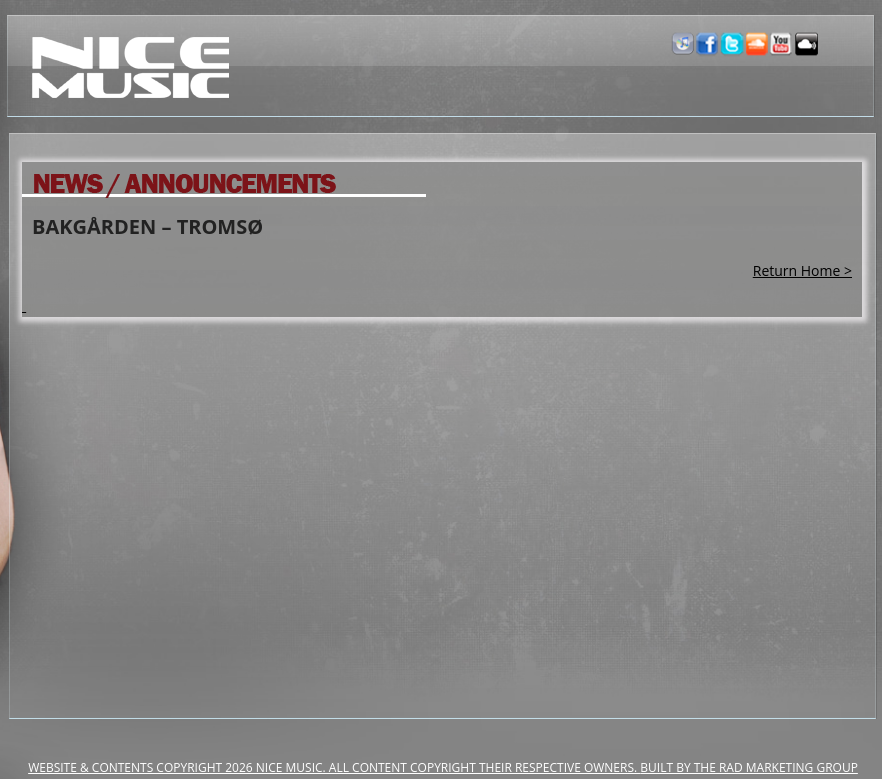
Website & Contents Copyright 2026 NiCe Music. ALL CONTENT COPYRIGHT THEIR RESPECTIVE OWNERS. (334, 767)
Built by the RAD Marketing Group (749, 767)
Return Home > (802, 270)
